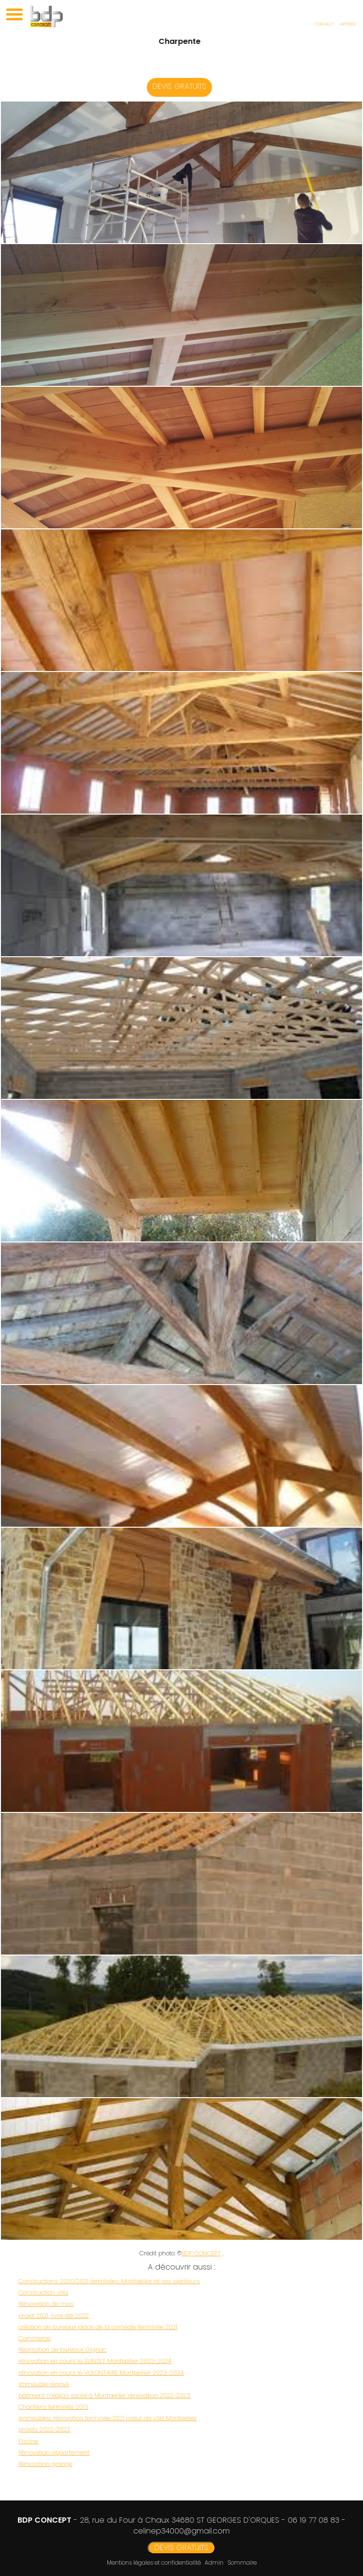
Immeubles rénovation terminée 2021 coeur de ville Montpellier (107, 2418)
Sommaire (242, 2563)
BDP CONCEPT (201, 2253)
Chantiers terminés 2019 (53, 2407)
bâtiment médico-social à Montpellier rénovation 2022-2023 (104, 2395)
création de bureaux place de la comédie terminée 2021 (97, 2327)
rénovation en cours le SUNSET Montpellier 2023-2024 (95, 2361)
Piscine (28, 2441)
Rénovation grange (45, 2464)
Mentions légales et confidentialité (154, 2563)
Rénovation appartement (53, 2452)
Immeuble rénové (43, 2384)
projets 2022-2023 (44, 2429)
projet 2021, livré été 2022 (53, 2316)
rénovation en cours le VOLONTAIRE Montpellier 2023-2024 (101, 2373)
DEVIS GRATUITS (186, 86)
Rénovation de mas (46, 2304)
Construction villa (43, 2292)
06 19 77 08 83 (313, 2520)
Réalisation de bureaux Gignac (62, 2350)
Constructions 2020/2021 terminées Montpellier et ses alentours (109, 2281)
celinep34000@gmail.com (181, 2531)
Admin (214, 2563)
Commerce (34, 2338)
